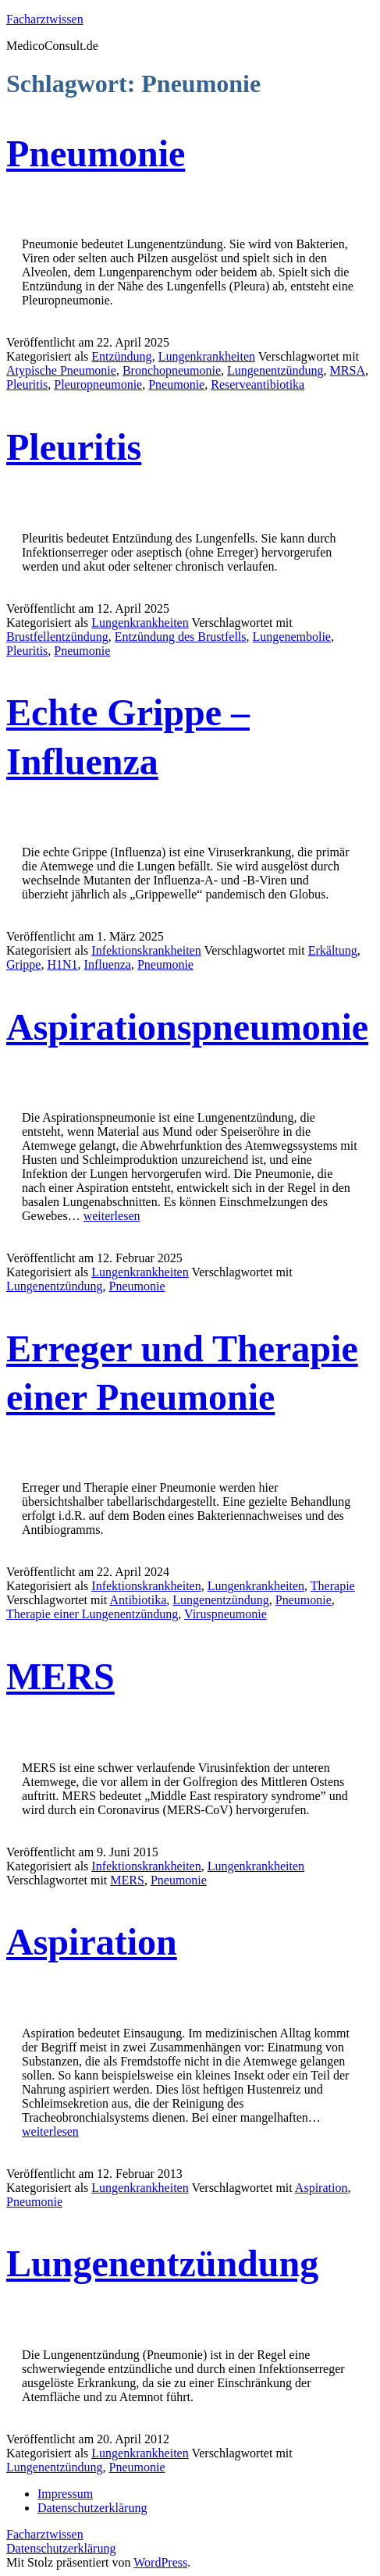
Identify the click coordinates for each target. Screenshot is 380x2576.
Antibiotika (137, 1599)
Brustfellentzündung (57, 636)
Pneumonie (95, 153)
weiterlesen (111, 1215)
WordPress (160, 2562)
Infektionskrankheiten (146, 950)
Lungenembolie (292, 636)
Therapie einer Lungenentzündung (92, 1614)
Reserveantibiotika (257, 384)
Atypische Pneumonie (61, 370)
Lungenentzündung (275, 370)
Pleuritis (27, 384)
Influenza (107, 964)
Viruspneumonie (225, 1614)
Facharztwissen (44, 19)
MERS (60, 1676)
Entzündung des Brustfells (181, 636)
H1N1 (62, 964)
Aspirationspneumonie (187, 1027)
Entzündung (121, 356)
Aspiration (91, 1941)
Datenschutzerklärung (60, 2548)
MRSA (347, 370)
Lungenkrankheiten (206, 356)
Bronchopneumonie (172, 370)
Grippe (23, 964)
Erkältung (332, 950)
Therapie (333, 1585)
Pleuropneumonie (98, 384)
